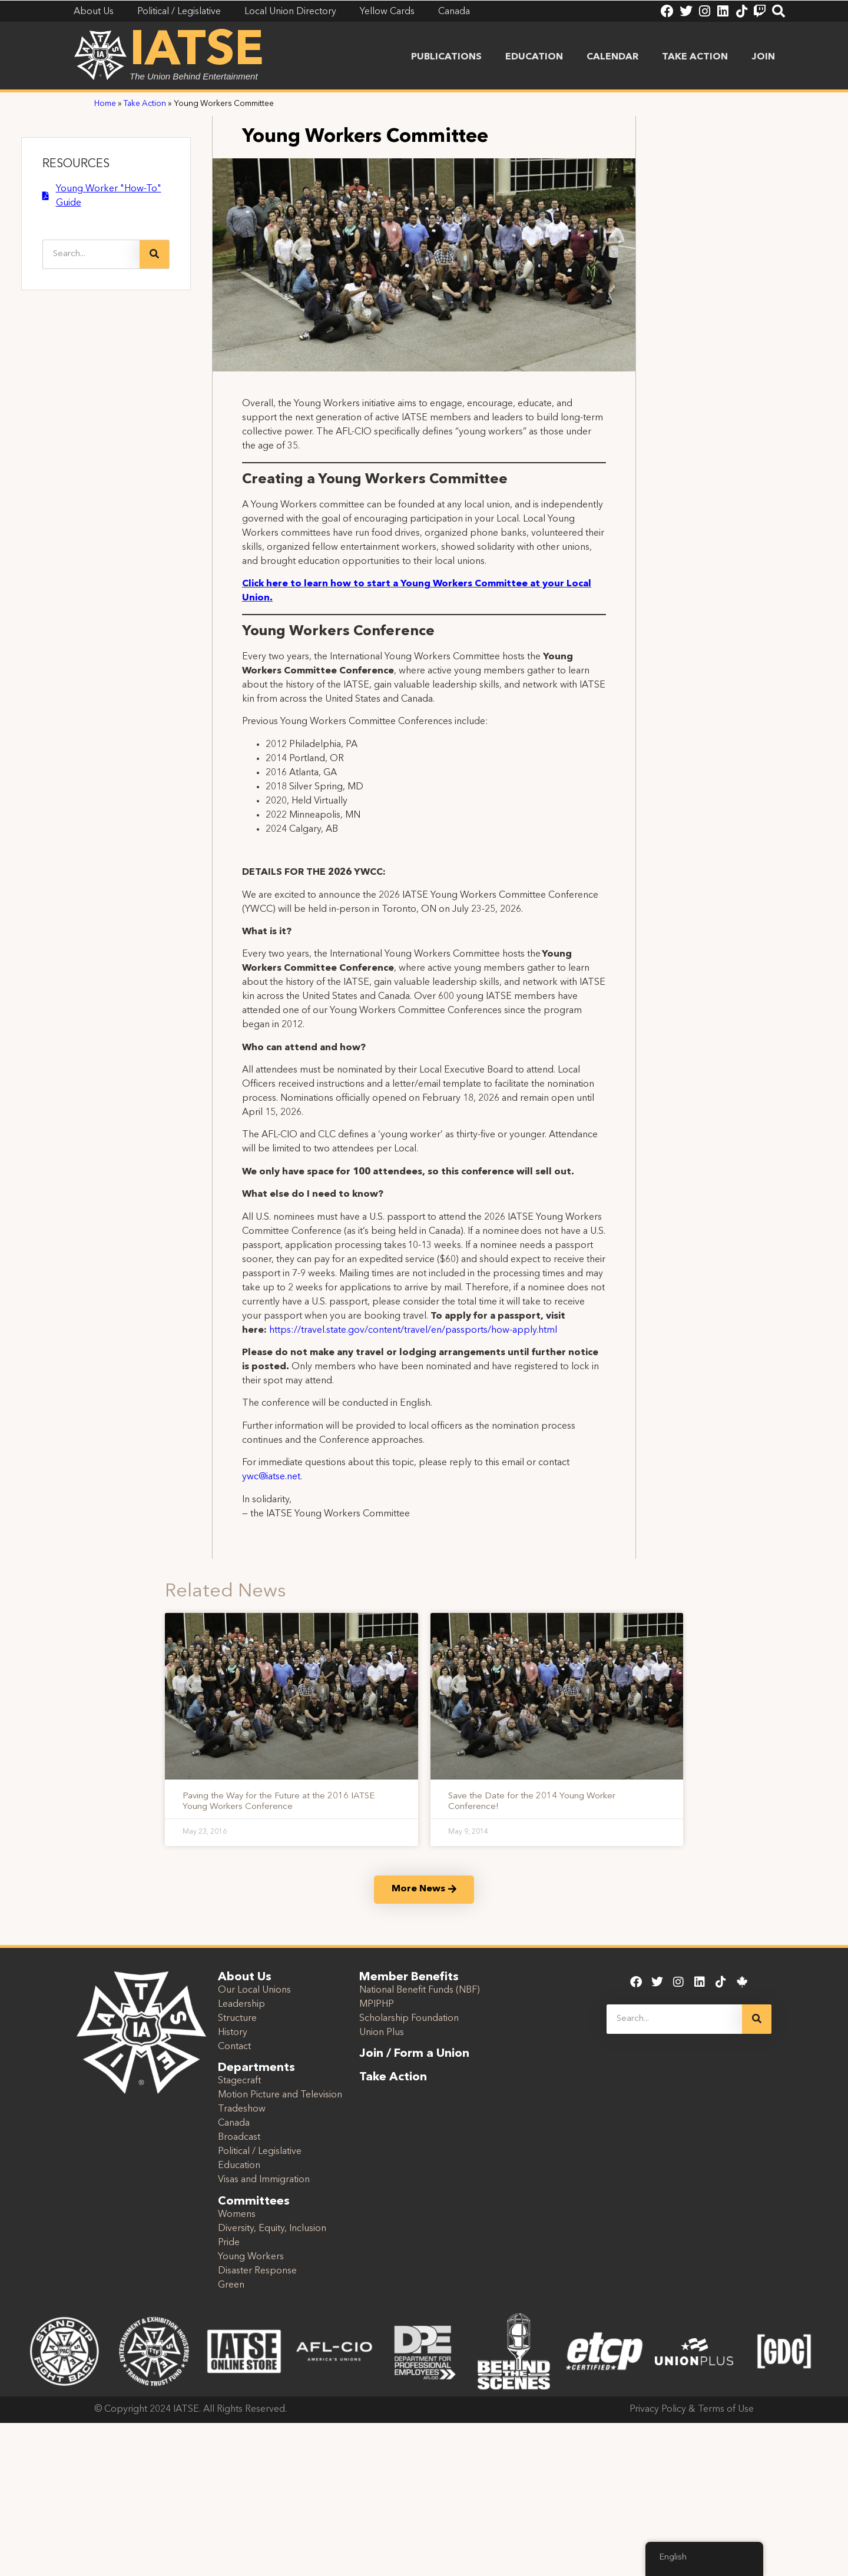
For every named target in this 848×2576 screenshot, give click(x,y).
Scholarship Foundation (409, 2018)
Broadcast (239, 2137)
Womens (237, 2214)
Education (534, 57)
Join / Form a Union (414, 2054)
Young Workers (251, 2257)
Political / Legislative (260, 2151)
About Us (244, 1977)
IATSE (197, 52)
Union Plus (381, 2032)
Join (763, 57)
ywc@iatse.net (271, 1477)
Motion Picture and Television (280, 2095)
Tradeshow (242, 2109)
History (232, 2032)
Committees (254, 2201)
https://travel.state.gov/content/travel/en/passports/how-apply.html (413, 1330)
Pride (229, 2243)
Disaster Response (257, 2271)
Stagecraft (239, 2081)
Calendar (612, 57)
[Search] (154, 254)
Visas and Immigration (264, 2180)
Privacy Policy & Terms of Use (692, 2409)
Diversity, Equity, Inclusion (272, 2228)
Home (105, 104)
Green (231, 2285)
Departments (256, 2068)
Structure (237, 2018)
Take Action (695, 57)
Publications (446, 57)
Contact (234, 2046)
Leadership (241, 2004)
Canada (234, 2123)
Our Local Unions (254, 1990)
